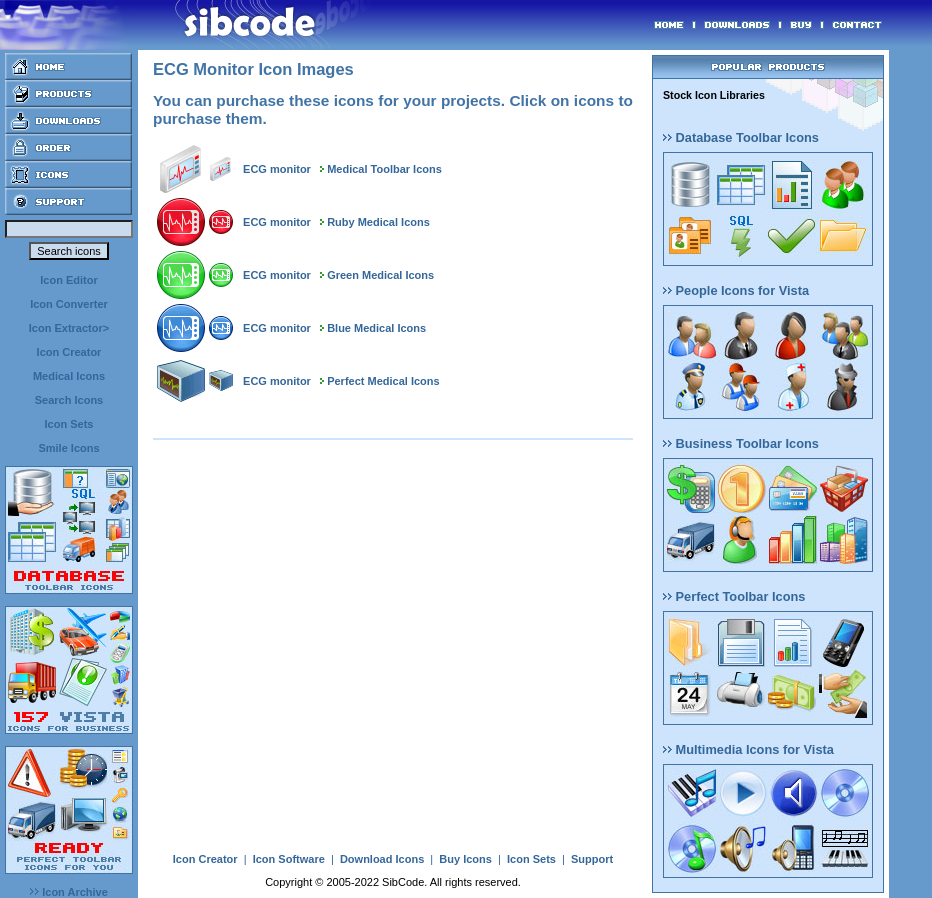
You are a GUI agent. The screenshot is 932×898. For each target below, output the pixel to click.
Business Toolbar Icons (741, 443)
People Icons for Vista (736, 290)
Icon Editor (68, 280)
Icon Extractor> (69, 328)
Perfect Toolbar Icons (734, 596)
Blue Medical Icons (376, 328)
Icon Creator (69, 352)
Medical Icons (69, 376)
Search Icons (69, 400)
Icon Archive (69, 892)
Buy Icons (465, 859)
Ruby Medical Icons (378, 222)
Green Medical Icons (380, 275)
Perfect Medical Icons (383, 381)
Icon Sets (69, 424)
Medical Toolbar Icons (384, 169)
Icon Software (289, 859)
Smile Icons (68, 448)
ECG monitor (277, 169)
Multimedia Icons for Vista (748, 749)
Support (592, 859)
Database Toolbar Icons (741, 137)
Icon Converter (69, 304)
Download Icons (382, 859)
